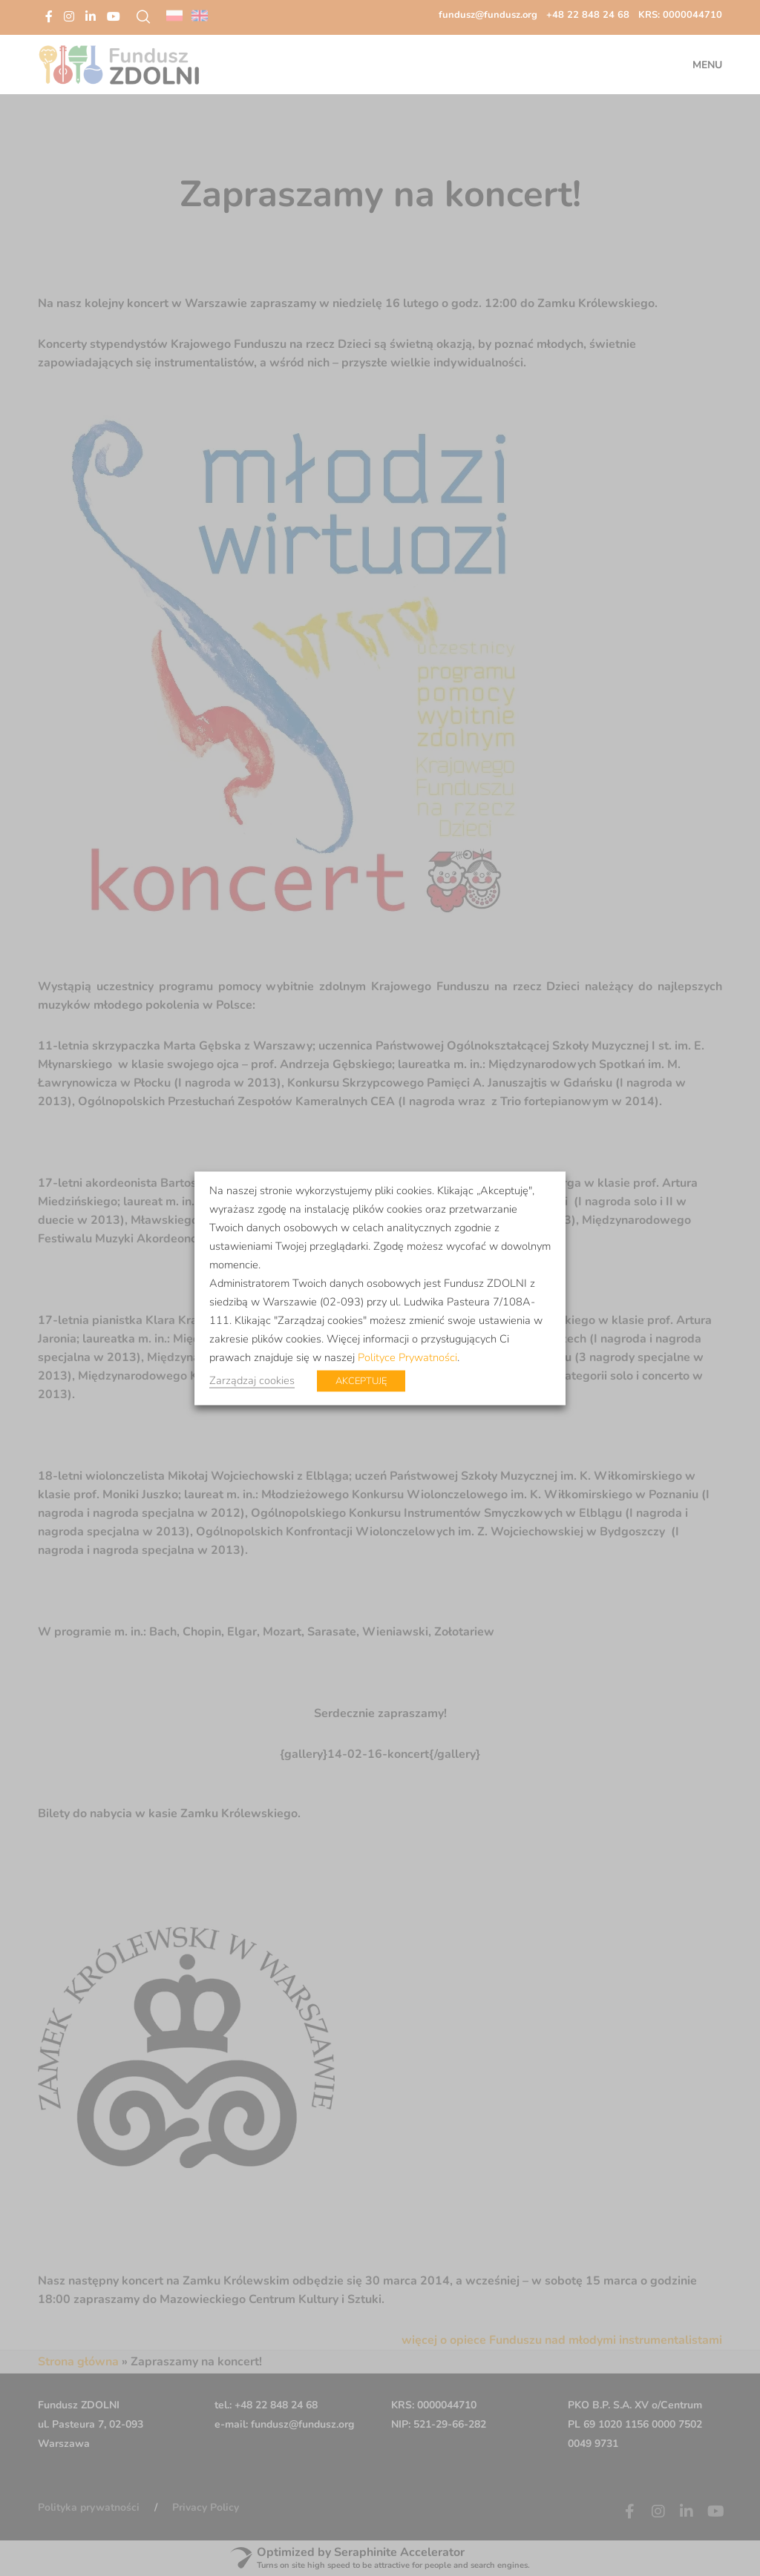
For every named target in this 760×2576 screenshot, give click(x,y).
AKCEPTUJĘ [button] (361, 1380)
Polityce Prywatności (407, 1356)
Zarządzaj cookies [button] (252, 1379)
